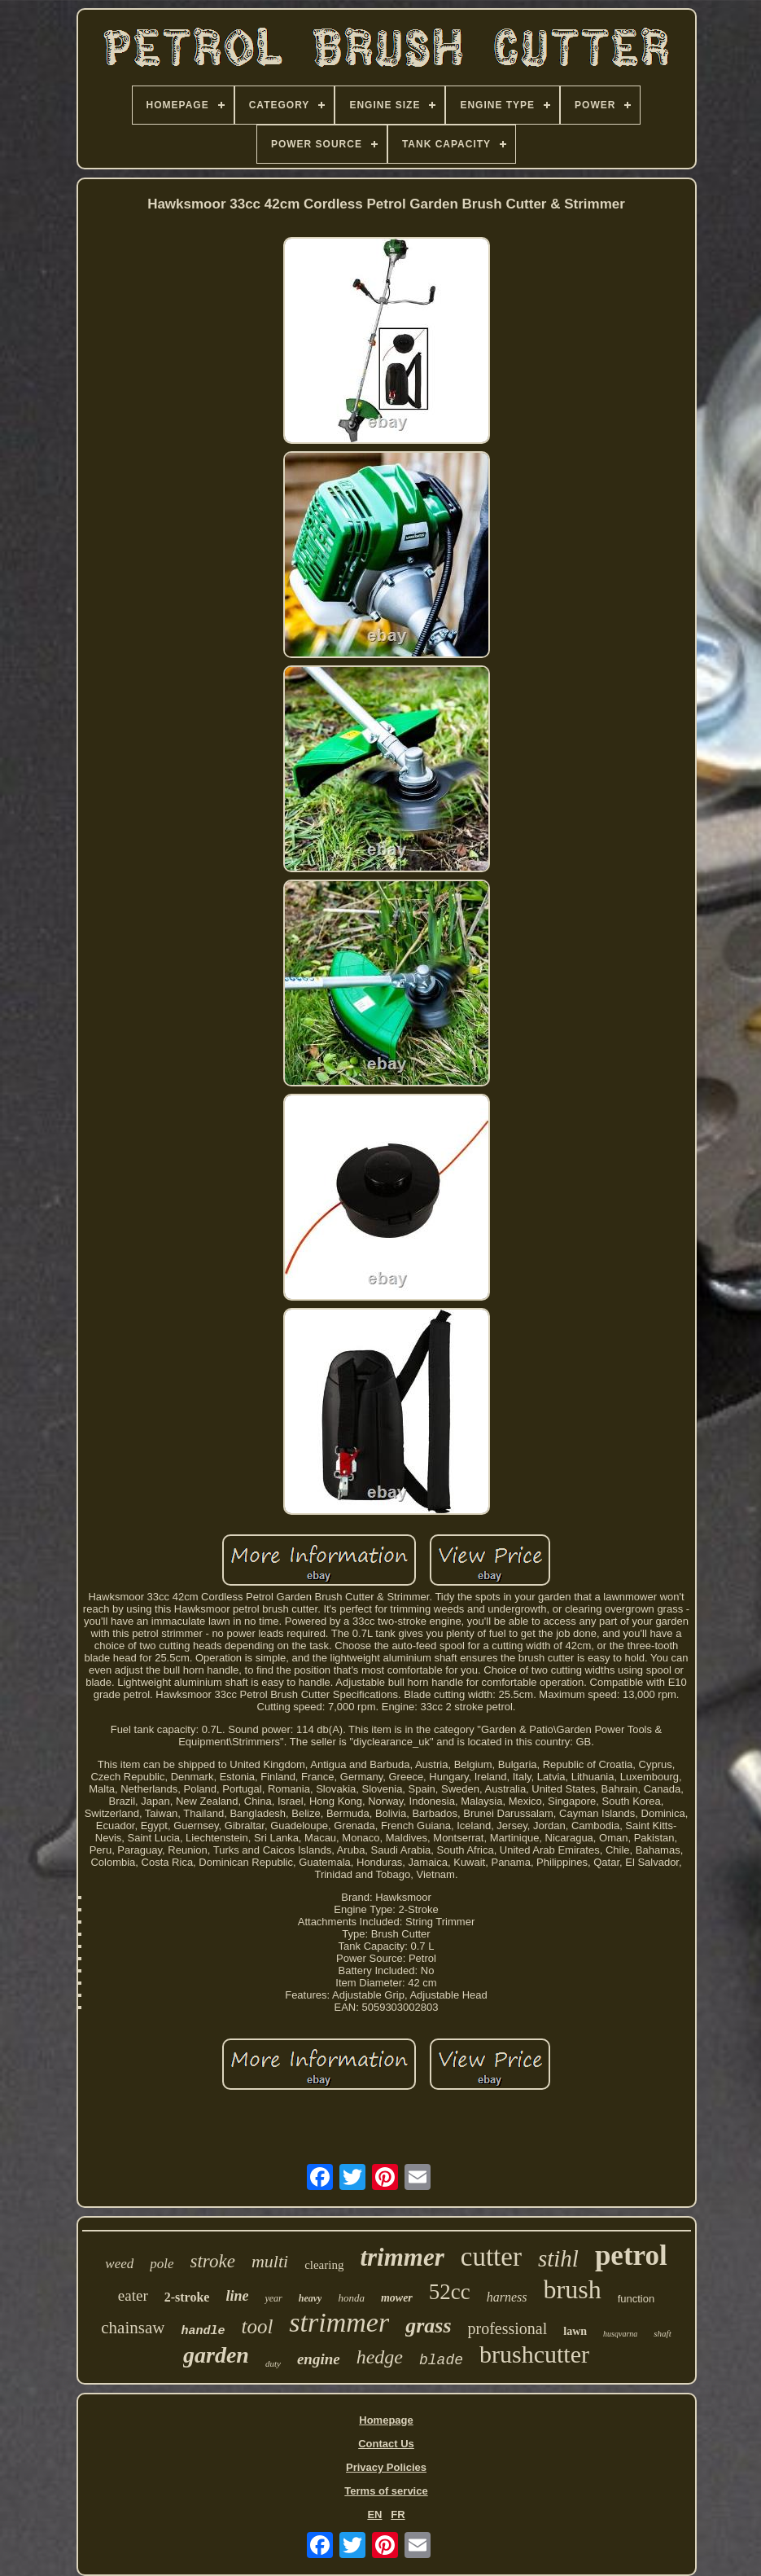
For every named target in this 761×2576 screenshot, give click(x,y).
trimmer (402, 2257)
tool (257, 2326)
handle (203, 2331)
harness (507, 2297)
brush (572, 2289)
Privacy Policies (386, 2467)
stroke (212, 2261)
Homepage (386, 2420)
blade (441, 2360)
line (236, 2296)
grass (428, 2325)
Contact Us (386, 2444)
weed (119, 2263)
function (636, 2299)
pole (161, 2263)
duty (273, 2363)
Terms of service (385, 2491)
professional (508, 2328)
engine (318, 2359)
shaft (662, 2333)
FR (398, 2514)
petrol (631, 2255)
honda (351, 2298)
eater (133, 2295)
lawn (575, 2331)
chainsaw (132, 2327)
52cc (449, 2292)
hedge (379, 2357)
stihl (558, 2258)
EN (374, 2514)
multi (269, 2261)
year (273, 2298)
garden (216, 2355)
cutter (491, 2256)
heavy (310, 2298)
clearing (323, 2264)
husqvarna (620, 2333)
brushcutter (534, 2354)
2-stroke (187, 2297)
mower (397, 2298)
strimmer (339, 2322)
